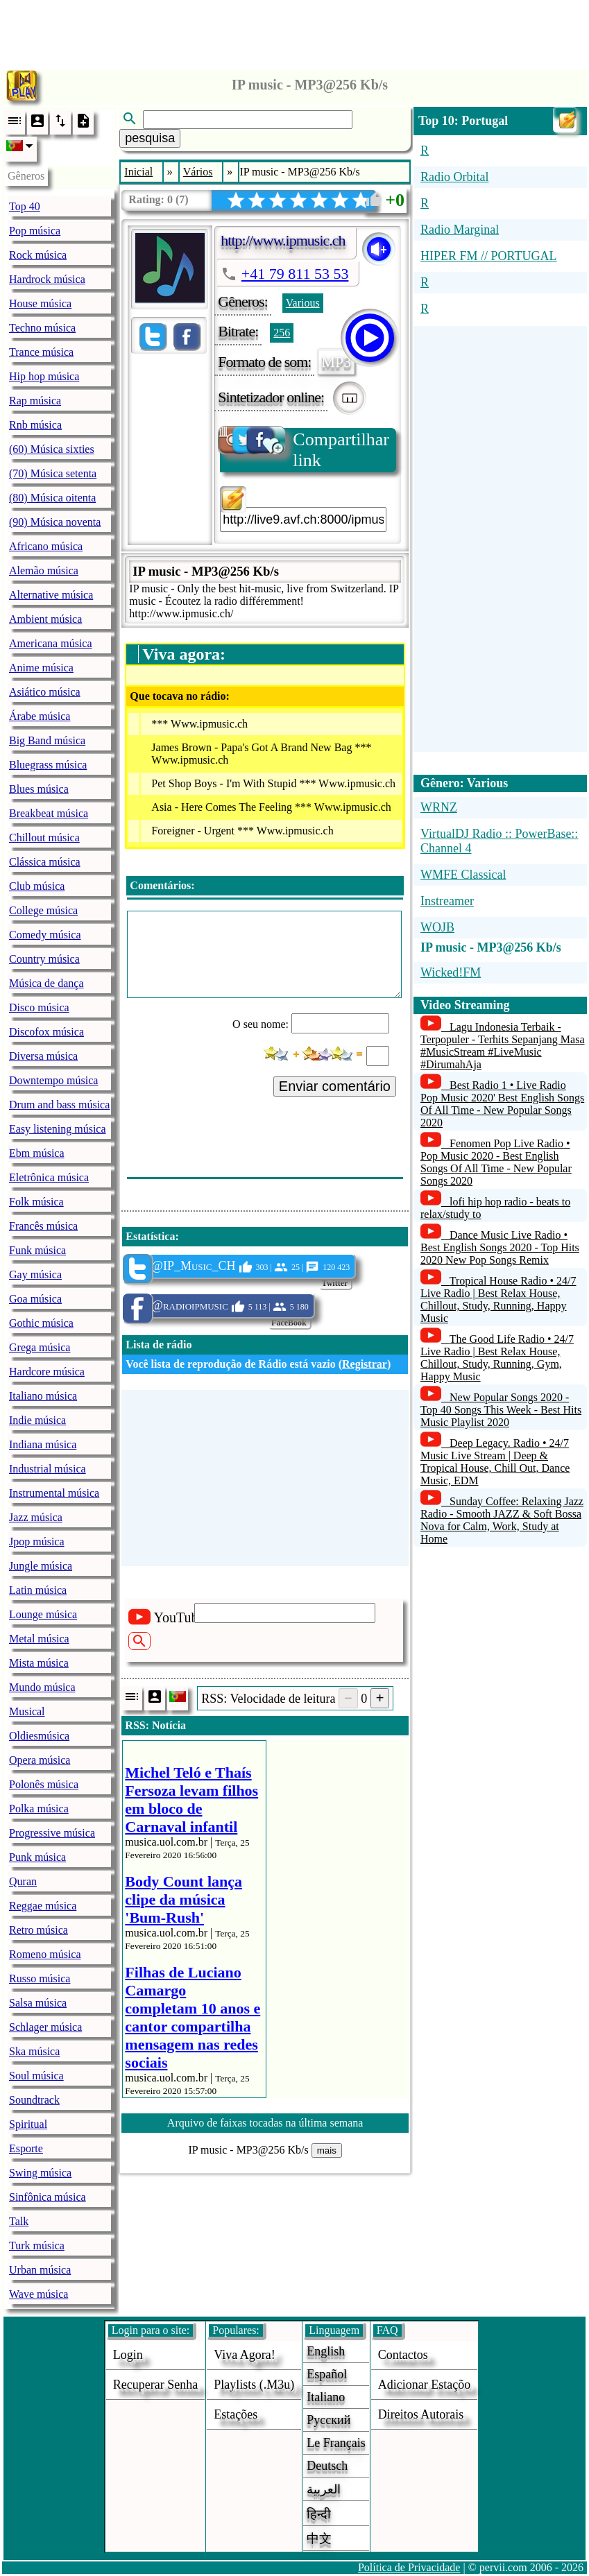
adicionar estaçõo (424, 2385)
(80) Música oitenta (52, 498)
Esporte (26, 2148)
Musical (27, 1711)
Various (303, 303)
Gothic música (41, 1323)
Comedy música (45, 935)
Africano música (46, 546)
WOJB (437, 927)
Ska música (34, 2051)
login (128, 2355)
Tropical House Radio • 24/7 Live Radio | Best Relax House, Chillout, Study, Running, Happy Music (498, 1299)
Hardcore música (47, 1371)
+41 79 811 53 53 (295, 273)
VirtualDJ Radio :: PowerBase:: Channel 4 (499, 841)
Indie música (37, 1420)
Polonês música (43, 1784)
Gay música (35, 1274)
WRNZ (438, 807)
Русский (328, 2420)
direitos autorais (421, 2414)
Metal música (39, 1639)
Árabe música (39, 716)
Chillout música (44, 837)
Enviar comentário (335, 1086)
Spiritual (28, 2124)
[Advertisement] (294, 31)
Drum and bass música (59, 1104)
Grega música (39, 1347)
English (326, 2351)
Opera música (39, 1760)
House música (40, 303)
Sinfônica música (47, 2197)
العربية (324, 2489)
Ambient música (45, 619)
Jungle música (40, 1566)
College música (43, 910)
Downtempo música (53, 1080)
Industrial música (47, 1469)
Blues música (39, 789)
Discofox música (46, 1032)
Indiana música (42, 1444)
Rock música (38, 255)
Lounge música (43, 1614)
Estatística (150, 1236)
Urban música (40, 2270)
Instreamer (447, 901)
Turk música (37, 2245)
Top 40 (24, 206)
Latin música (38, 1590)
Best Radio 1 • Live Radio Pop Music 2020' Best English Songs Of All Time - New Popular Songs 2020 (502, 1103)
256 (281, 332)
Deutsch (327, 2466)
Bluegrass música (48, 765)
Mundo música (42, 1687)
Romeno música (45, 1954)
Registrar (364, 1364)
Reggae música (42, 1906)
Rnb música (35, 425)
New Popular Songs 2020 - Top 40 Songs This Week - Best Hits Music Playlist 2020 (500, 1409)
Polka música (39, 1808)
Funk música (37, 1250)
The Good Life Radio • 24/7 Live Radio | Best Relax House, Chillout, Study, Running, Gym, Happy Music (497, 1357)
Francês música (43, 1226)
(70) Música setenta (52, 473)
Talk (18, 2221)
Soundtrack (34, 2100)
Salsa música (38, 2003)
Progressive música (52, 1833)
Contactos (403, 2355)
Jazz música (35, 1517)
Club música (37, 886)
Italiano (326, 2397)
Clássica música (44, 862)
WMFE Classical (463, 875)
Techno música (42, 328)
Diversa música (43, 1056)
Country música (44, 959)
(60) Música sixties (51, 449)
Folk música (36, 1202)
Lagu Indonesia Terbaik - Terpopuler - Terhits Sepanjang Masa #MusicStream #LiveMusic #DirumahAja (502, 1045)
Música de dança (46, 983)
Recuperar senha (155, 2385)
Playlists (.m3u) (254, 2385)
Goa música (35, 1299)
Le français (336, 2443)
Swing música (40, 2173)
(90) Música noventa (55, 522)
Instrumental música (54, 1493)
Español (327, 2374)
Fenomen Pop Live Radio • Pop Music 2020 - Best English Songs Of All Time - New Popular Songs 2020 (496, 1162)
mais (326, 2150)
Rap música (35, 400)
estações (235, 2414)
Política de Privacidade (409, 2567)
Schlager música (45, 2027)
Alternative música (51, 595)
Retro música (38, 1930)
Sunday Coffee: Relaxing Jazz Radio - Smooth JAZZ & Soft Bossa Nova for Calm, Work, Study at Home (501, 1520)
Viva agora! (244, 2355)
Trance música (41, 352)
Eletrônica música (49, 1177)
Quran (23, 1881)
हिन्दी (319, 2514)
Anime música (41, 667)
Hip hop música (44, 376)
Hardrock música (47, 279)
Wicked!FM (450, 972)
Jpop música (37, 1541)
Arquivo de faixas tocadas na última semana (265, 2123)
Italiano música (43, 1396)
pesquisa (150, 138)
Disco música (39, 1007)
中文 (319, 2538)
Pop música (34, 231)
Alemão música (43, 570)
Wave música (38, 2294)
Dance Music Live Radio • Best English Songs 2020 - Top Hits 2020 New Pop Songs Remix (499, 1247)
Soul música (36, 2075)
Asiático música (44, 692)
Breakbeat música (48, 813)
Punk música (37, 1857)
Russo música (39, 1978)
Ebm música (37, 1153)
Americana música (50, 643)
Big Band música (47, 740)
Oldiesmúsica (39, 1736)
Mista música (39, 1663)
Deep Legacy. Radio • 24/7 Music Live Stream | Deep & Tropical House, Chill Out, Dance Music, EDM (495, 1461)
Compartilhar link (304, 449)
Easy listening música (57, 1129)
